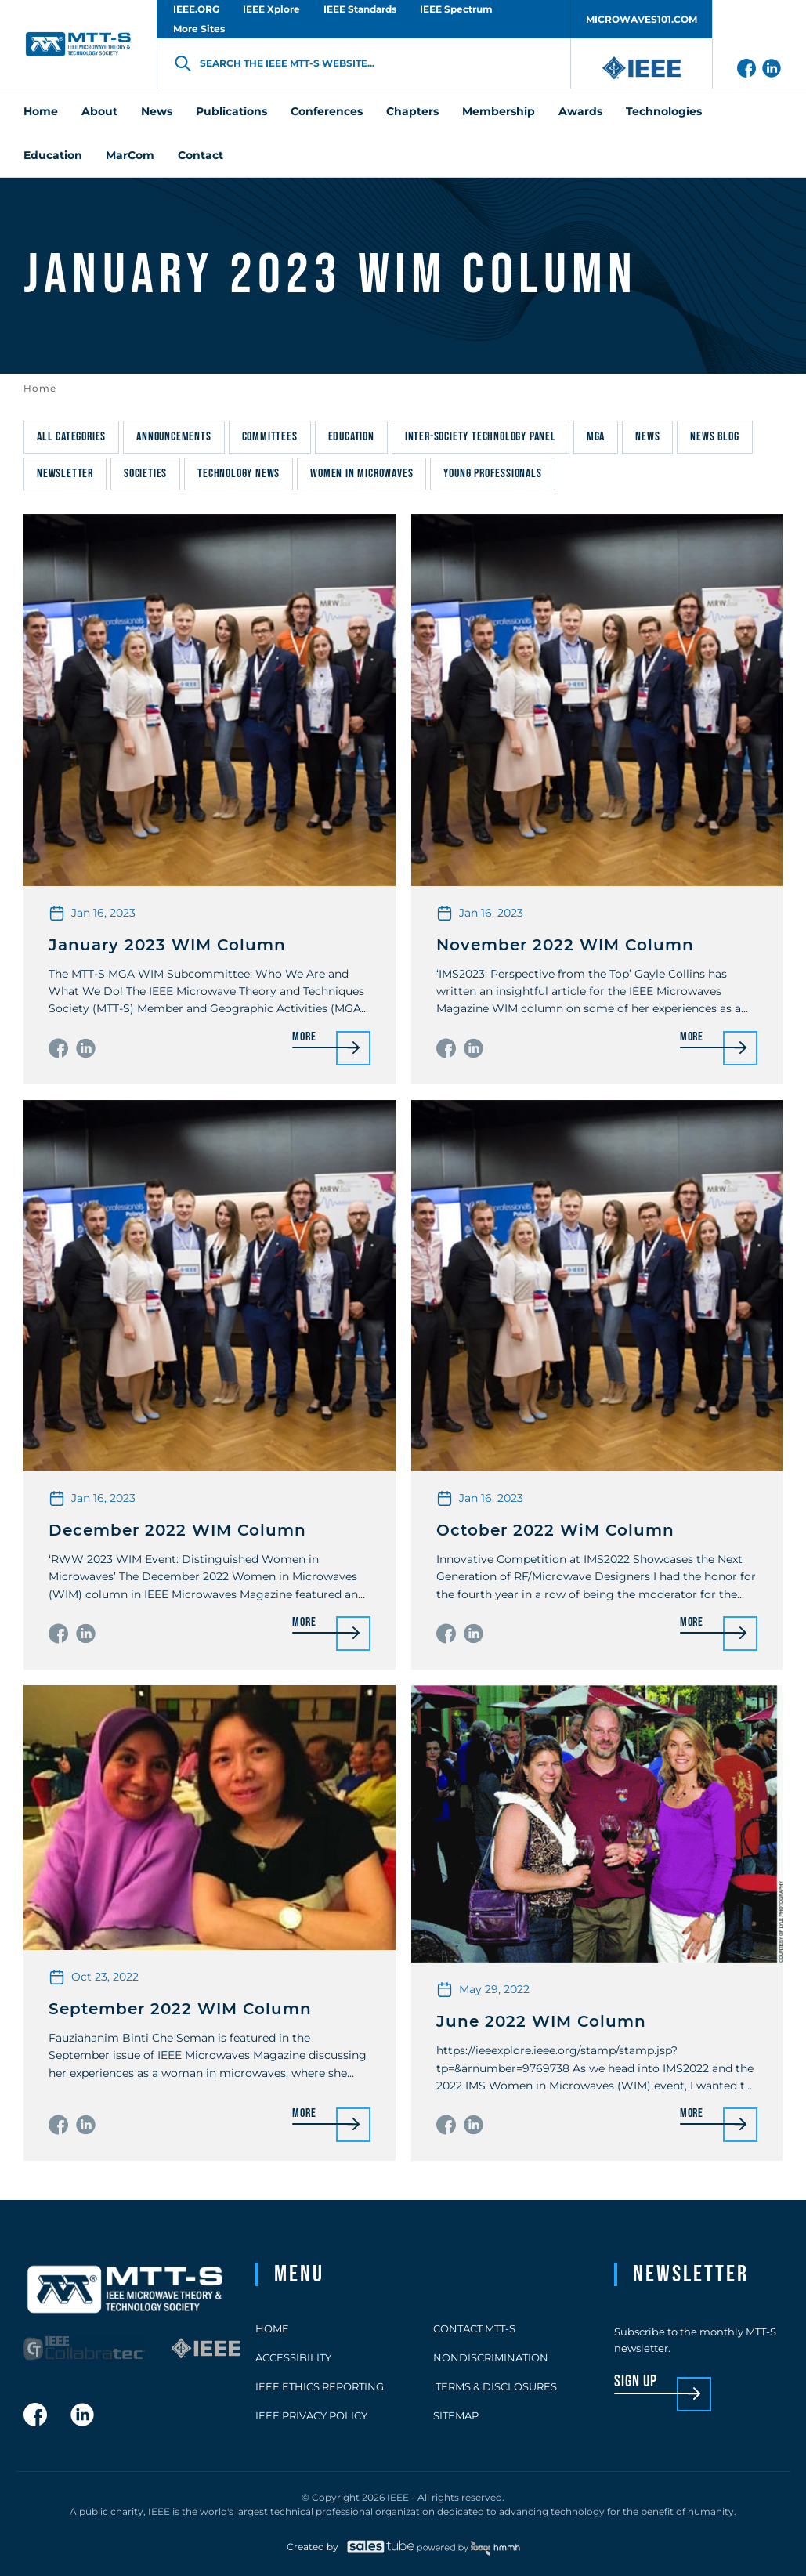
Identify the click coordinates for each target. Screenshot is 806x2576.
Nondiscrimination (490, 2357)
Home (39, 388)
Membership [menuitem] (498, 111)
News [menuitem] (156, 111)
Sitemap (456, 2415)
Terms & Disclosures (495, 2386)
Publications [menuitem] (231, 111)
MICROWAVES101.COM (641, 19)
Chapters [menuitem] (412, 111)
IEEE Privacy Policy (311, 2415)
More (304, 1037)
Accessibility (293, 2357)
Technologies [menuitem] (664, 111)
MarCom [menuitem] (130, 155)
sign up (635, 2382)
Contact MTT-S (474, 2328)
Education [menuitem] (52, 155)
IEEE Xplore (271, 9)
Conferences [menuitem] (327, 111)
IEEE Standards (359, 9)
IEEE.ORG (196, 9)
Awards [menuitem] (580, 111)
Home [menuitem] (40, 111)
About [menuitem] (99, 111)
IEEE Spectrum (456, 9)
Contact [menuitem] (200, 155)
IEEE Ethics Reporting (319, 2386)
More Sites (199, 28)
